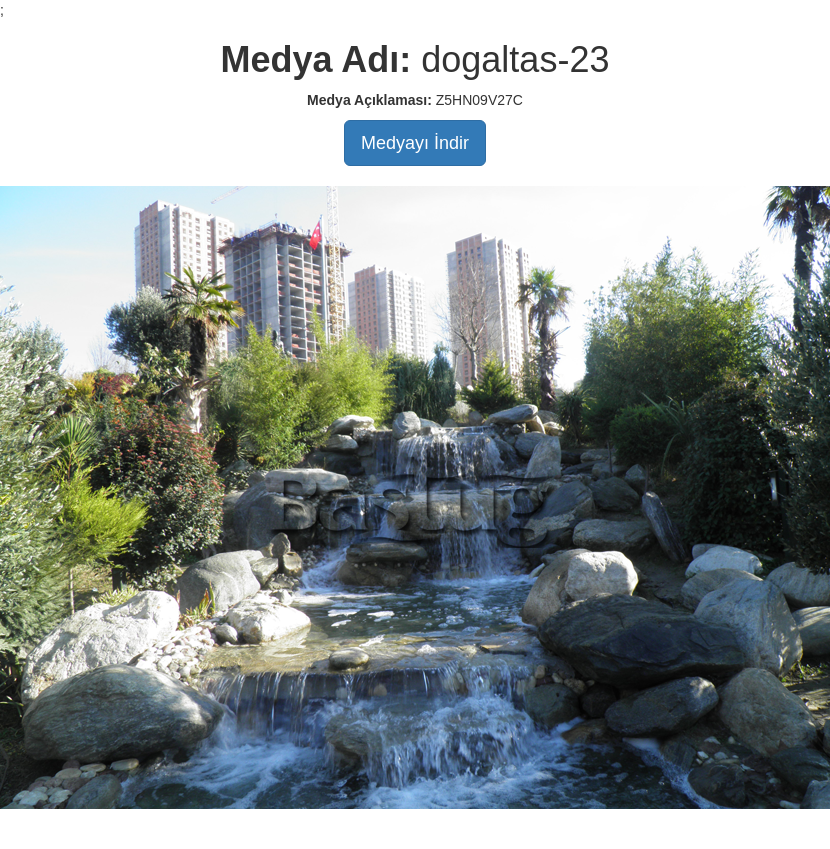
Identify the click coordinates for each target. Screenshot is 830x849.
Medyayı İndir (415, 143)
